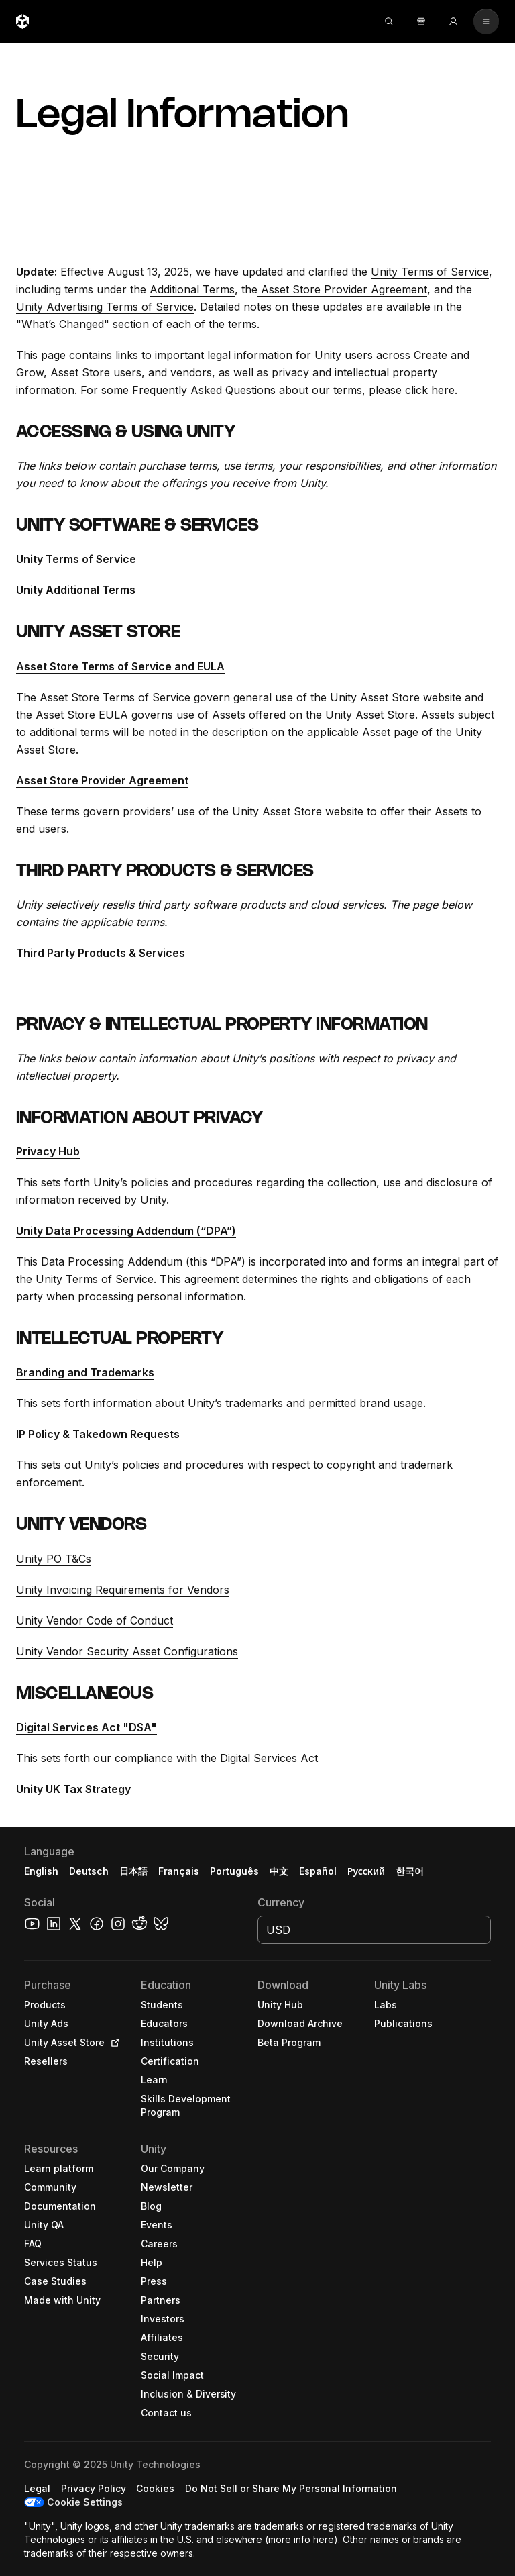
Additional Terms (192, 289)
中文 (279, 1871)
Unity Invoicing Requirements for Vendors (122, 1589)
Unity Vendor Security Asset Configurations (127, 1651)
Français (179, 1871)
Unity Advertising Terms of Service (105, 306)
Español (318, 1871)
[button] (257, 2201)
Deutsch (89, 1871)
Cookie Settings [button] (85, 2502)
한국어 (410, 1871)
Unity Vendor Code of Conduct (94, 1620)
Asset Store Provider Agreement (342, 289)
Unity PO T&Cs (53, 1558)
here (443, 390)
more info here (301, 2539)
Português (234, 1871)
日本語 (133, 1871)
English (41, 1871)
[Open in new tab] (113, 2042)
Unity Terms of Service (430, 271)
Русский (366, 1871)
